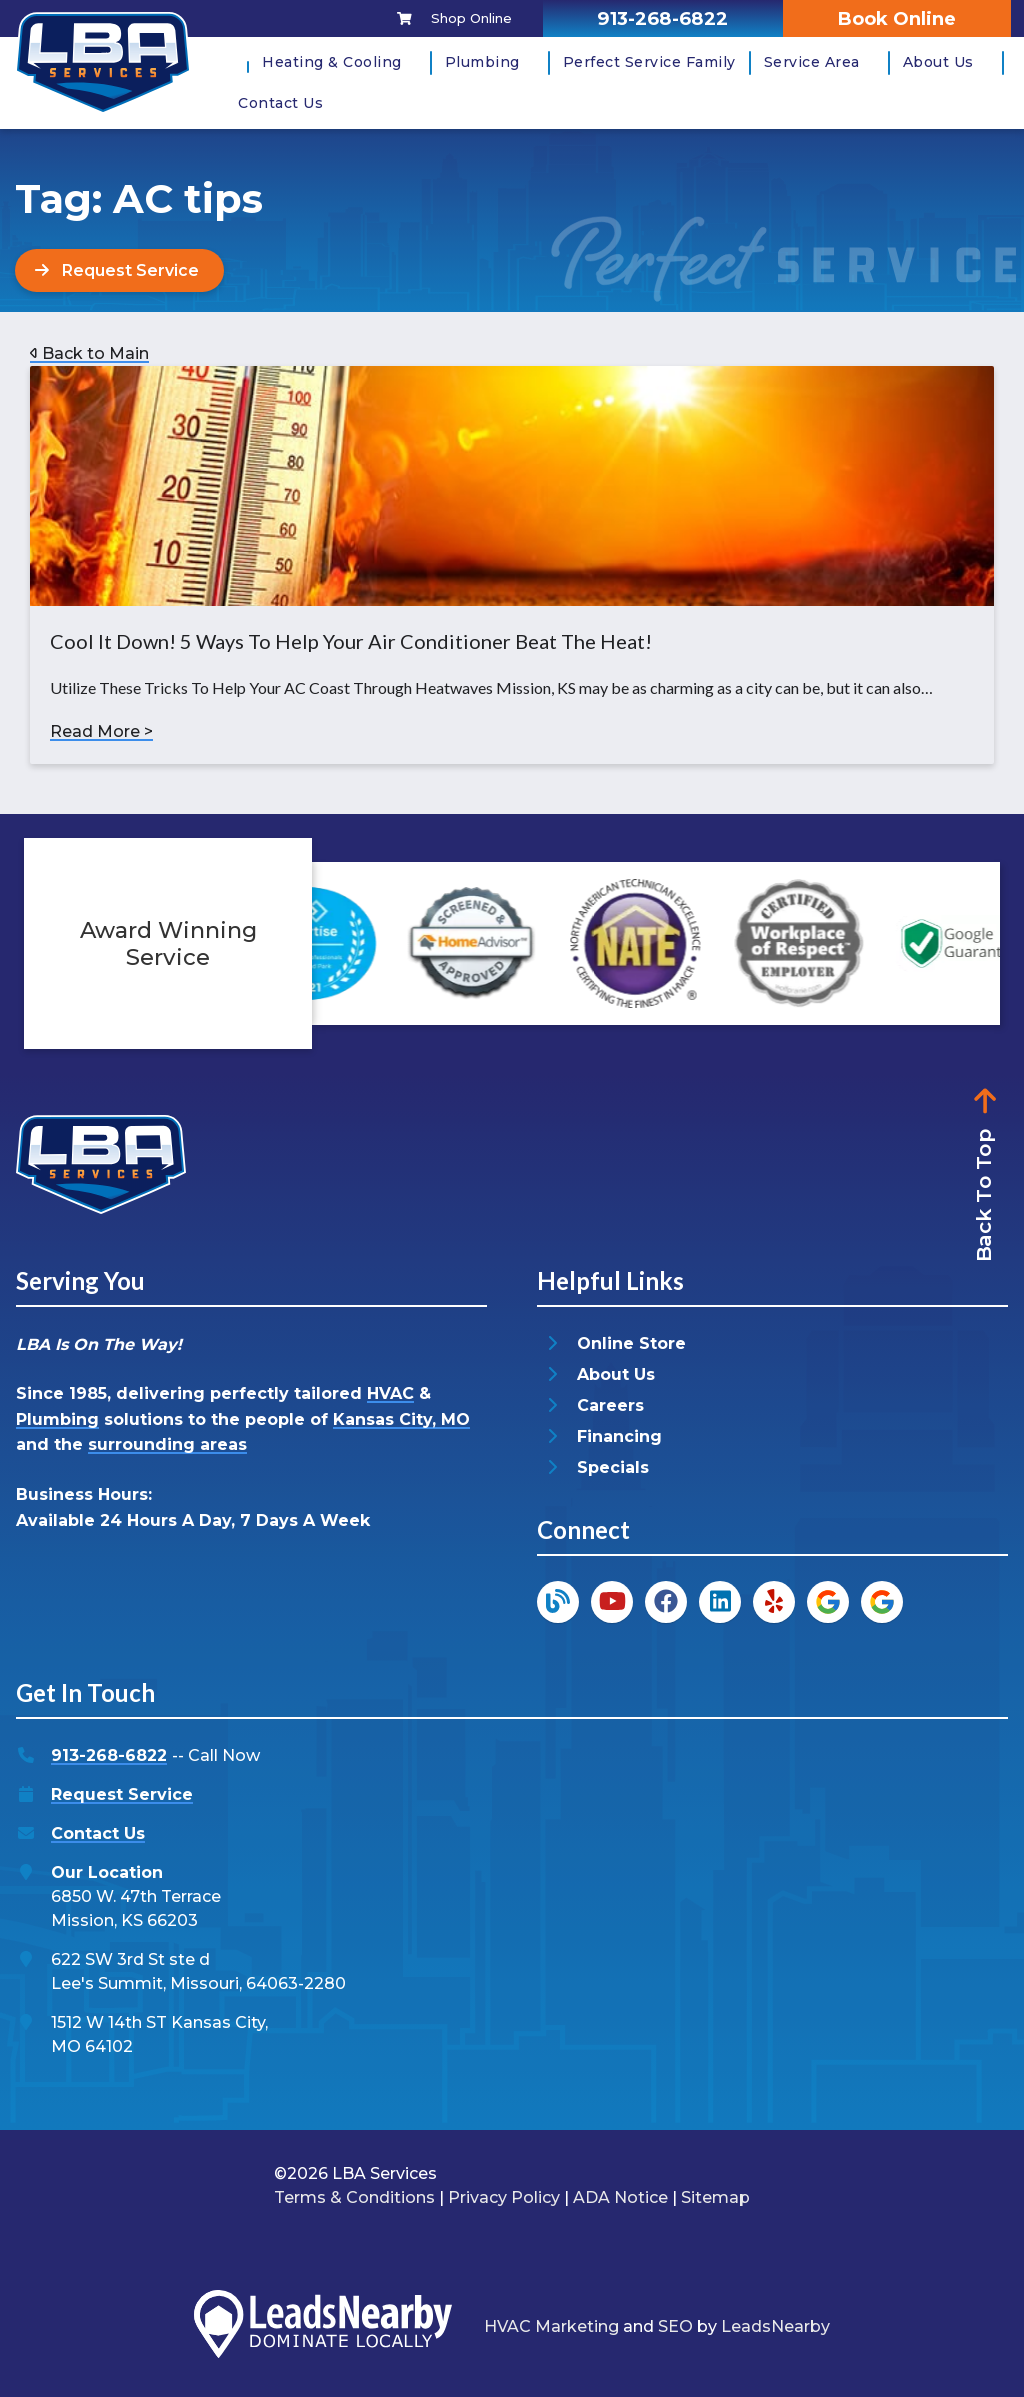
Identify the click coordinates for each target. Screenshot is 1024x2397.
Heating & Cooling (332, 62)
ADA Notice (620, 2197)
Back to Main (89, 353)
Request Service (122, 1794)
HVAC (390, 1393)
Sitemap (715, 2197)
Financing (619, 1436)
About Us (938, 62)
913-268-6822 (109, 1755)
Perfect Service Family (649, 62)
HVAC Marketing (551, 2326)
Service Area (812, 62)
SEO (675, 2326)
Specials (613, 1467)
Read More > (101, 731)
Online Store (631, 1343)
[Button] (119, 270)
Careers (610, 1405)
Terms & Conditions (354, 2197)
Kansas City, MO (401, 1419)
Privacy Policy (504, 2197)
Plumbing (482, 62)
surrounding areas (167, 1445)
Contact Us (280, 103)
